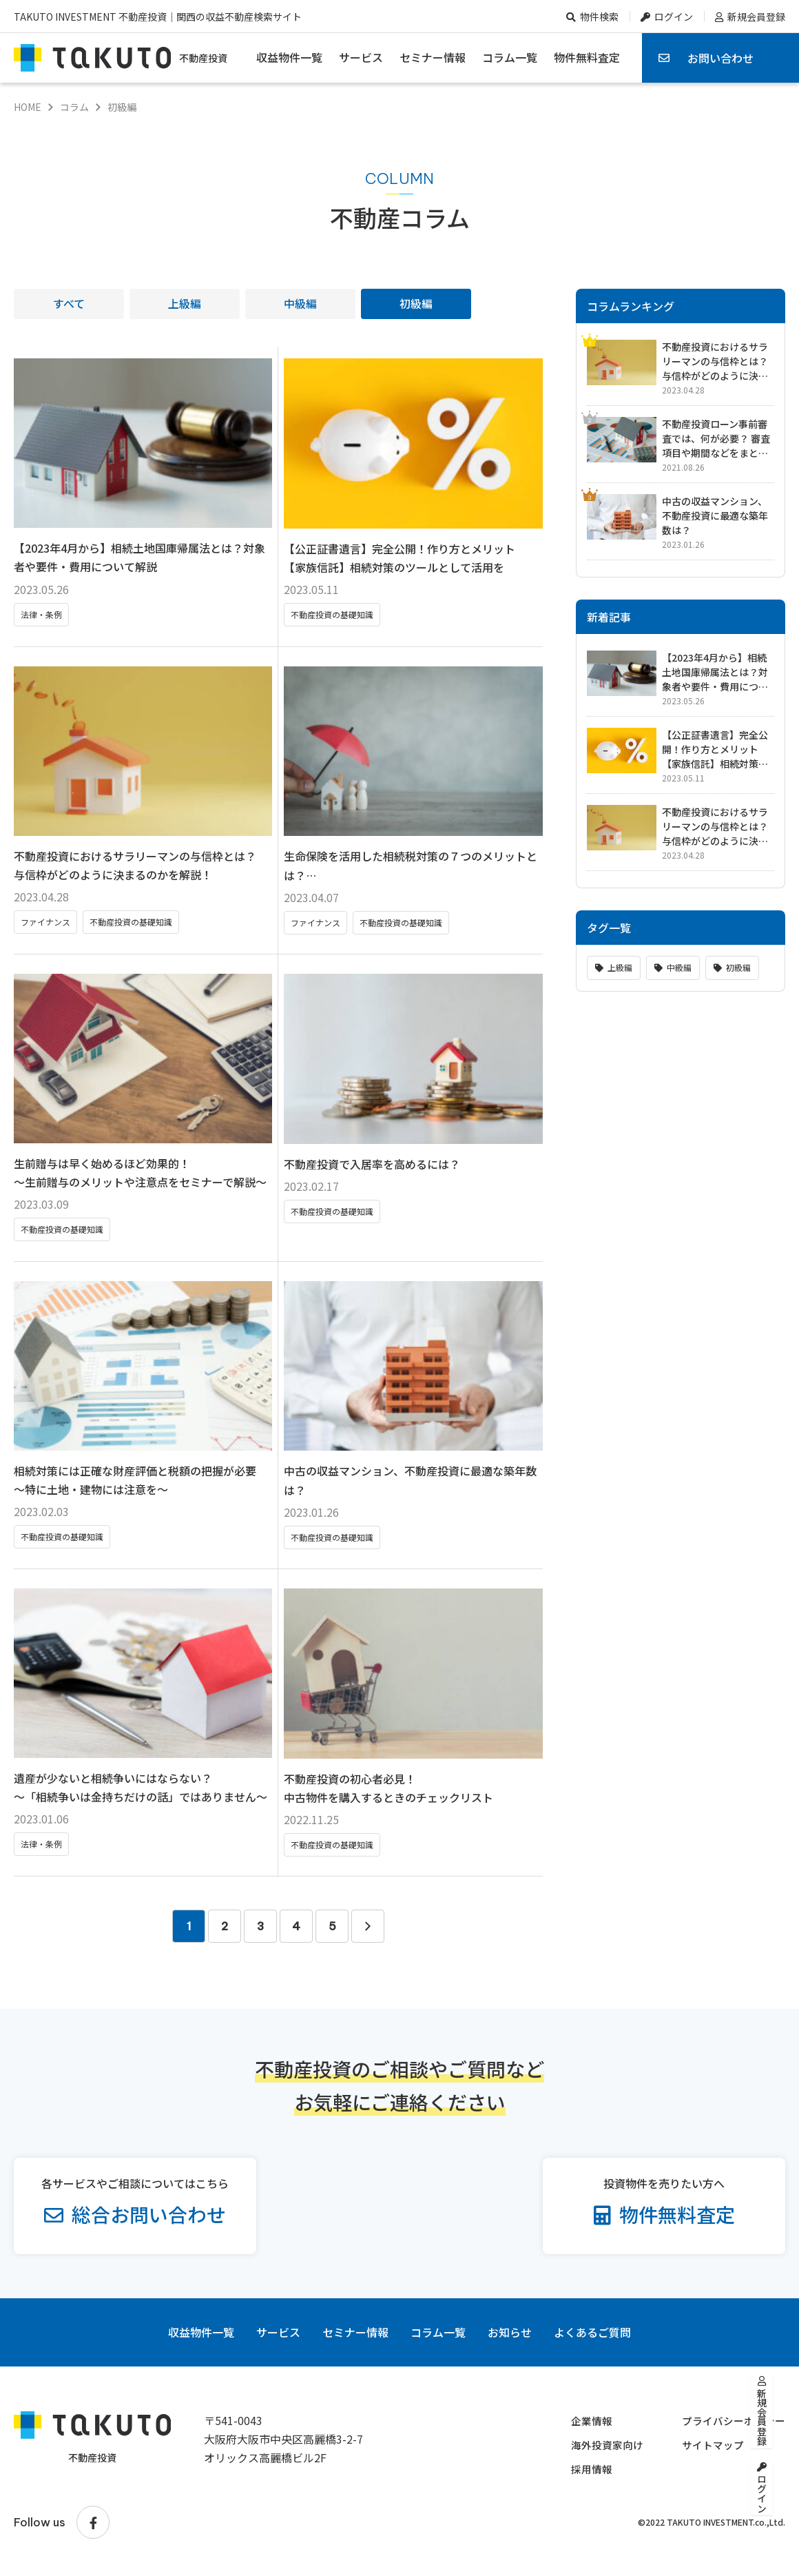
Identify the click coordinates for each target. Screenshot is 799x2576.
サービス (361, 57)
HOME (27, 107)
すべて (69, 303)
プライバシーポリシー (730, 2429)
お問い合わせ (720, 58)
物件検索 (599, 16)
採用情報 (581, 2477)
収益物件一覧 (289, 57)
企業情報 (581, 2429)
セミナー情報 (433, 57)
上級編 (184, 303)
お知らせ (510, 2341)
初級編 (416, 303)
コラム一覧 (509, 57)
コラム (74, 107)
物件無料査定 (587, 57)
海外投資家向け (597, 2453)
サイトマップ (708, 2453)
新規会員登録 (756, 16)
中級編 (300, 303)
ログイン (673, 16)
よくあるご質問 (592, 2341)
